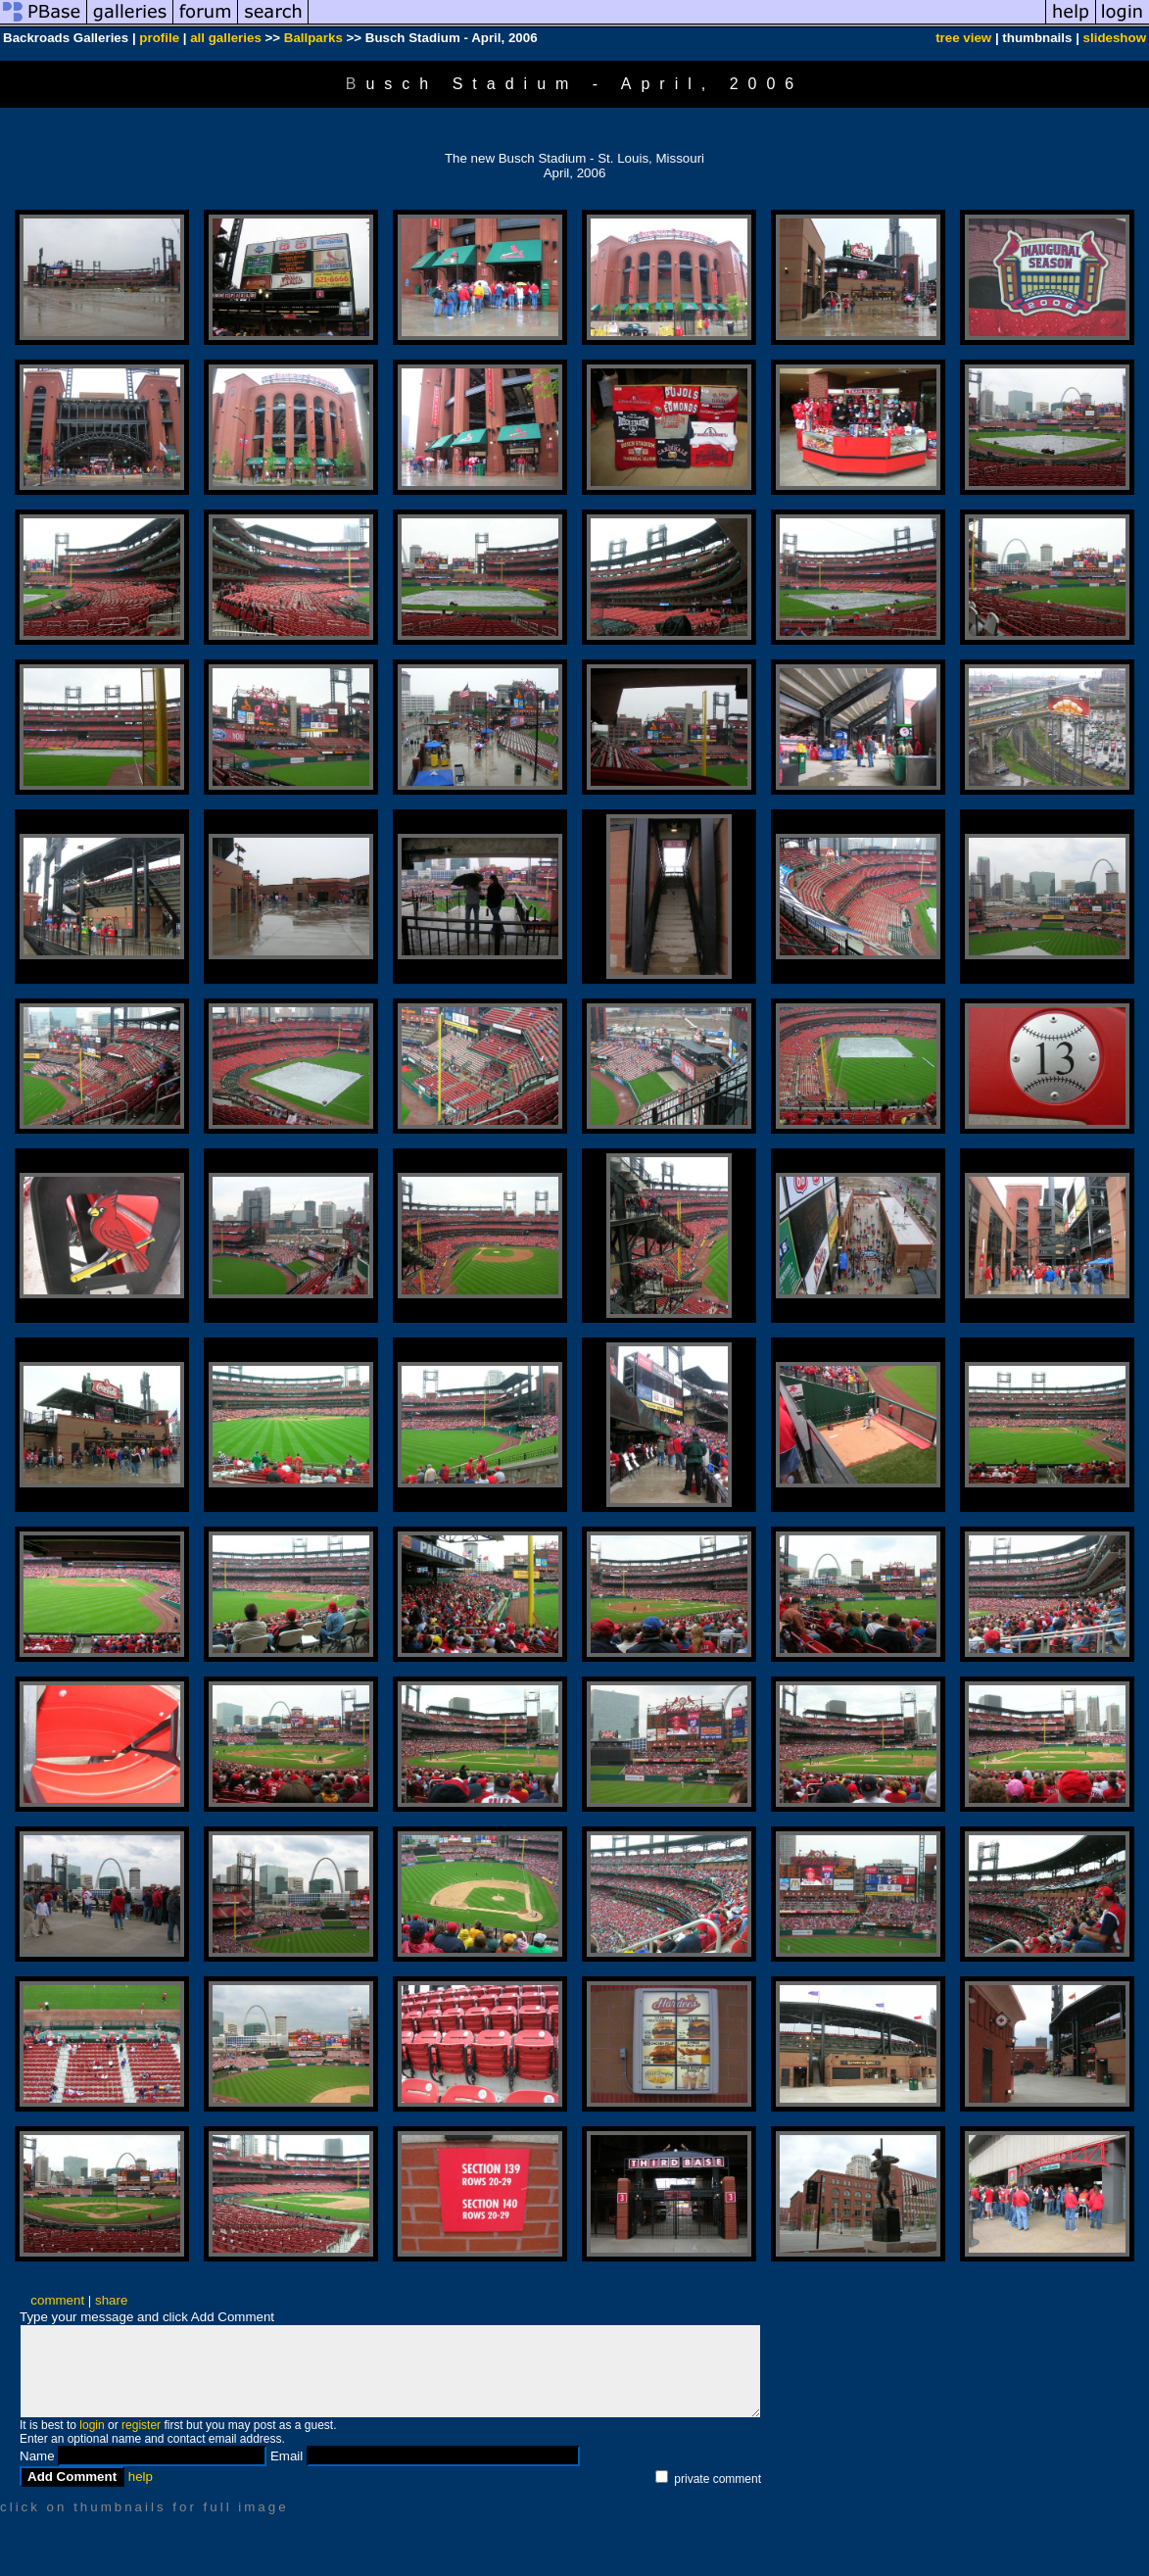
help (140, 2476)
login (91, 2425)
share (111, 2300)
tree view (963, 37)
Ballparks (313, 37)
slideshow (1114, 37)
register (141, 2425)
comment (57, 2300)
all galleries (226, 37)
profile (159, 37)
